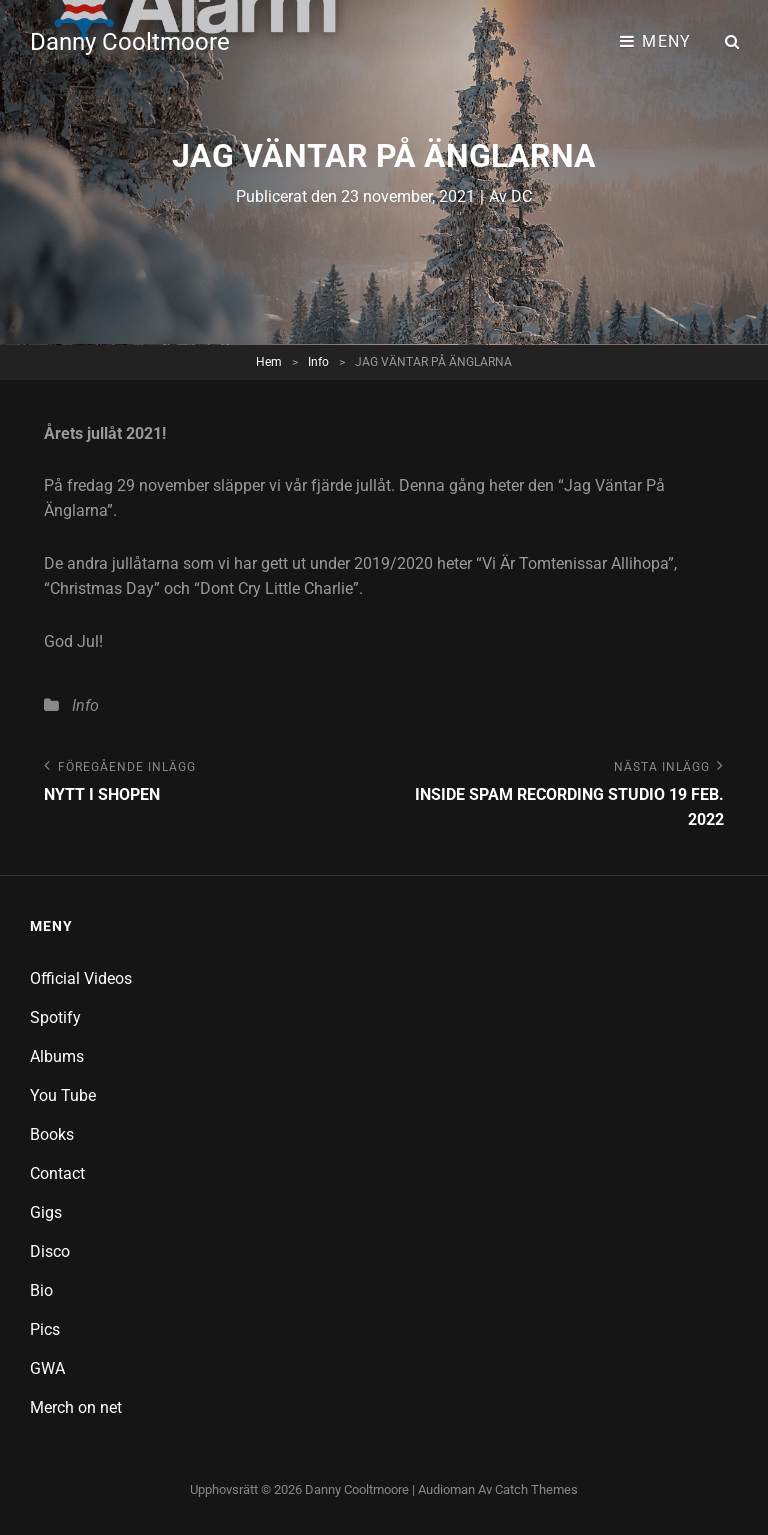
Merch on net (76, 1407)
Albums (57, 1056)
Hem (269, 362)
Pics (45, 1329)
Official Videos (81, 978)
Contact (57, 1173)
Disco (50, 1251)
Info (318, 362)
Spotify (55, 1017)
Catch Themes (536, 1489)
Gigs (46, 1212)
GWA (47, 1368)
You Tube (63, 1095)
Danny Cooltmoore (130, 42)
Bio (41, 1290)
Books (52, 1134)
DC (521, 196)
